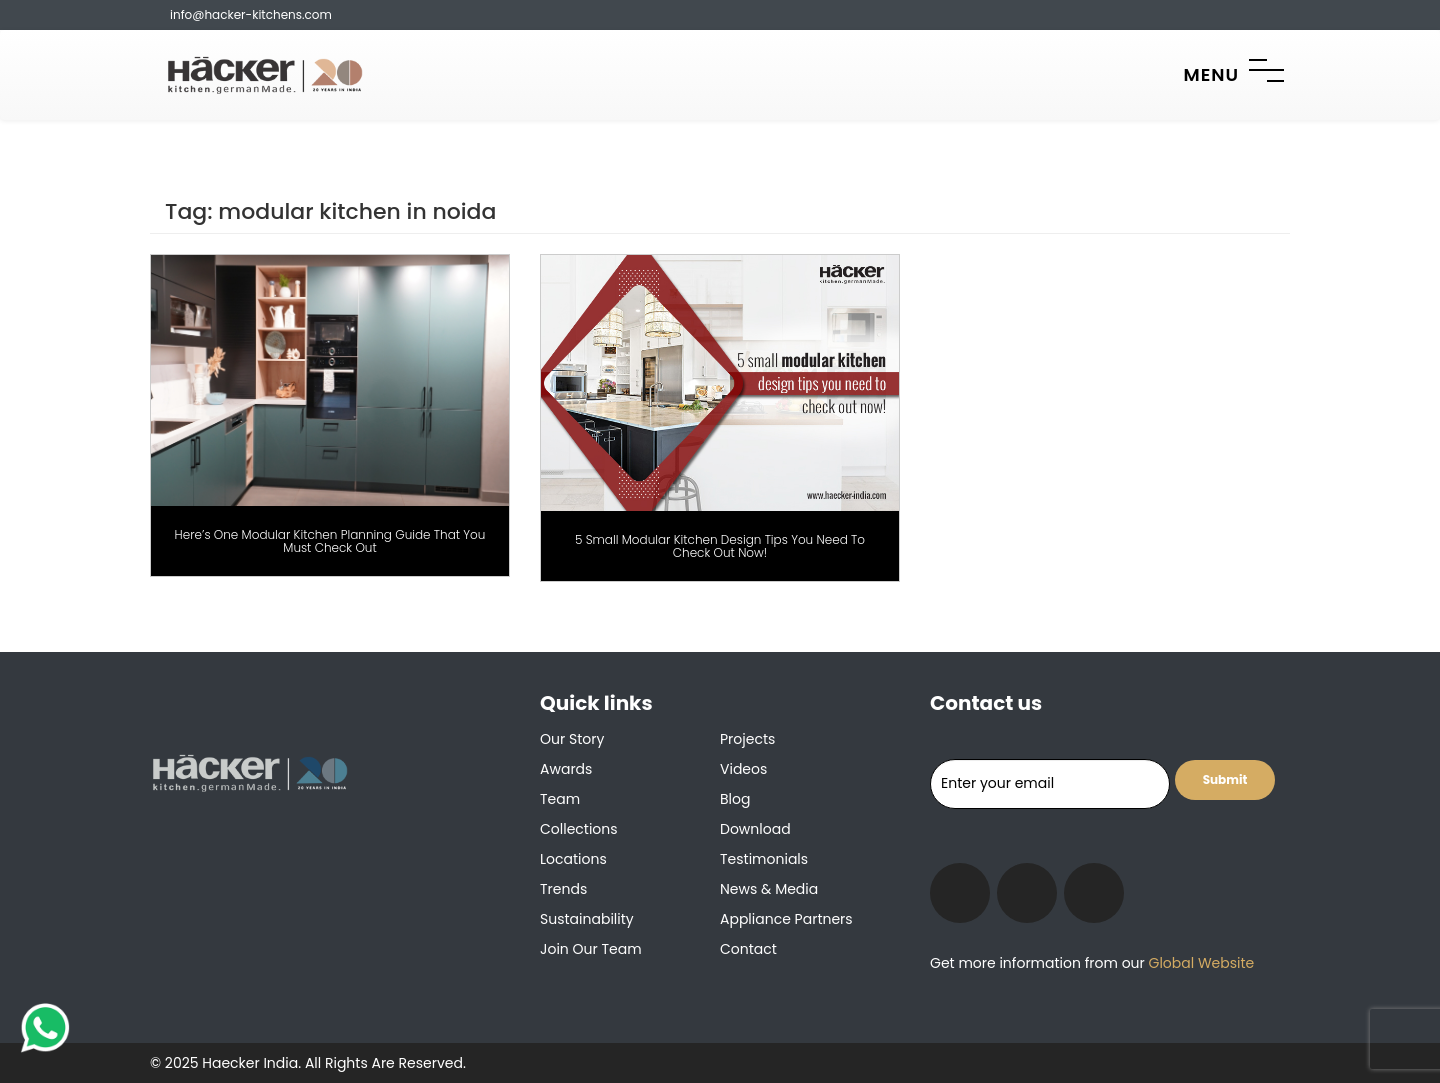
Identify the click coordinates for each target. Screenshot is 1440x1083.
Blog (735, 799)
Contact (748, 949)
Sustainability (587, 919)
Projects (747, 739)
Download (755, 829)
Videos (743, 769)
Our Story (572, 739)
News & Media (769, 889)
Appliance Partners (786, 919)
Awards (566, 769)
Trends (563, 889)
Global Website (1199, 963)
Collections (579, 829)
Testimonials (764, 859)
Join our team (591, 949)
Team (560, 799)
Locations (573, 859)
